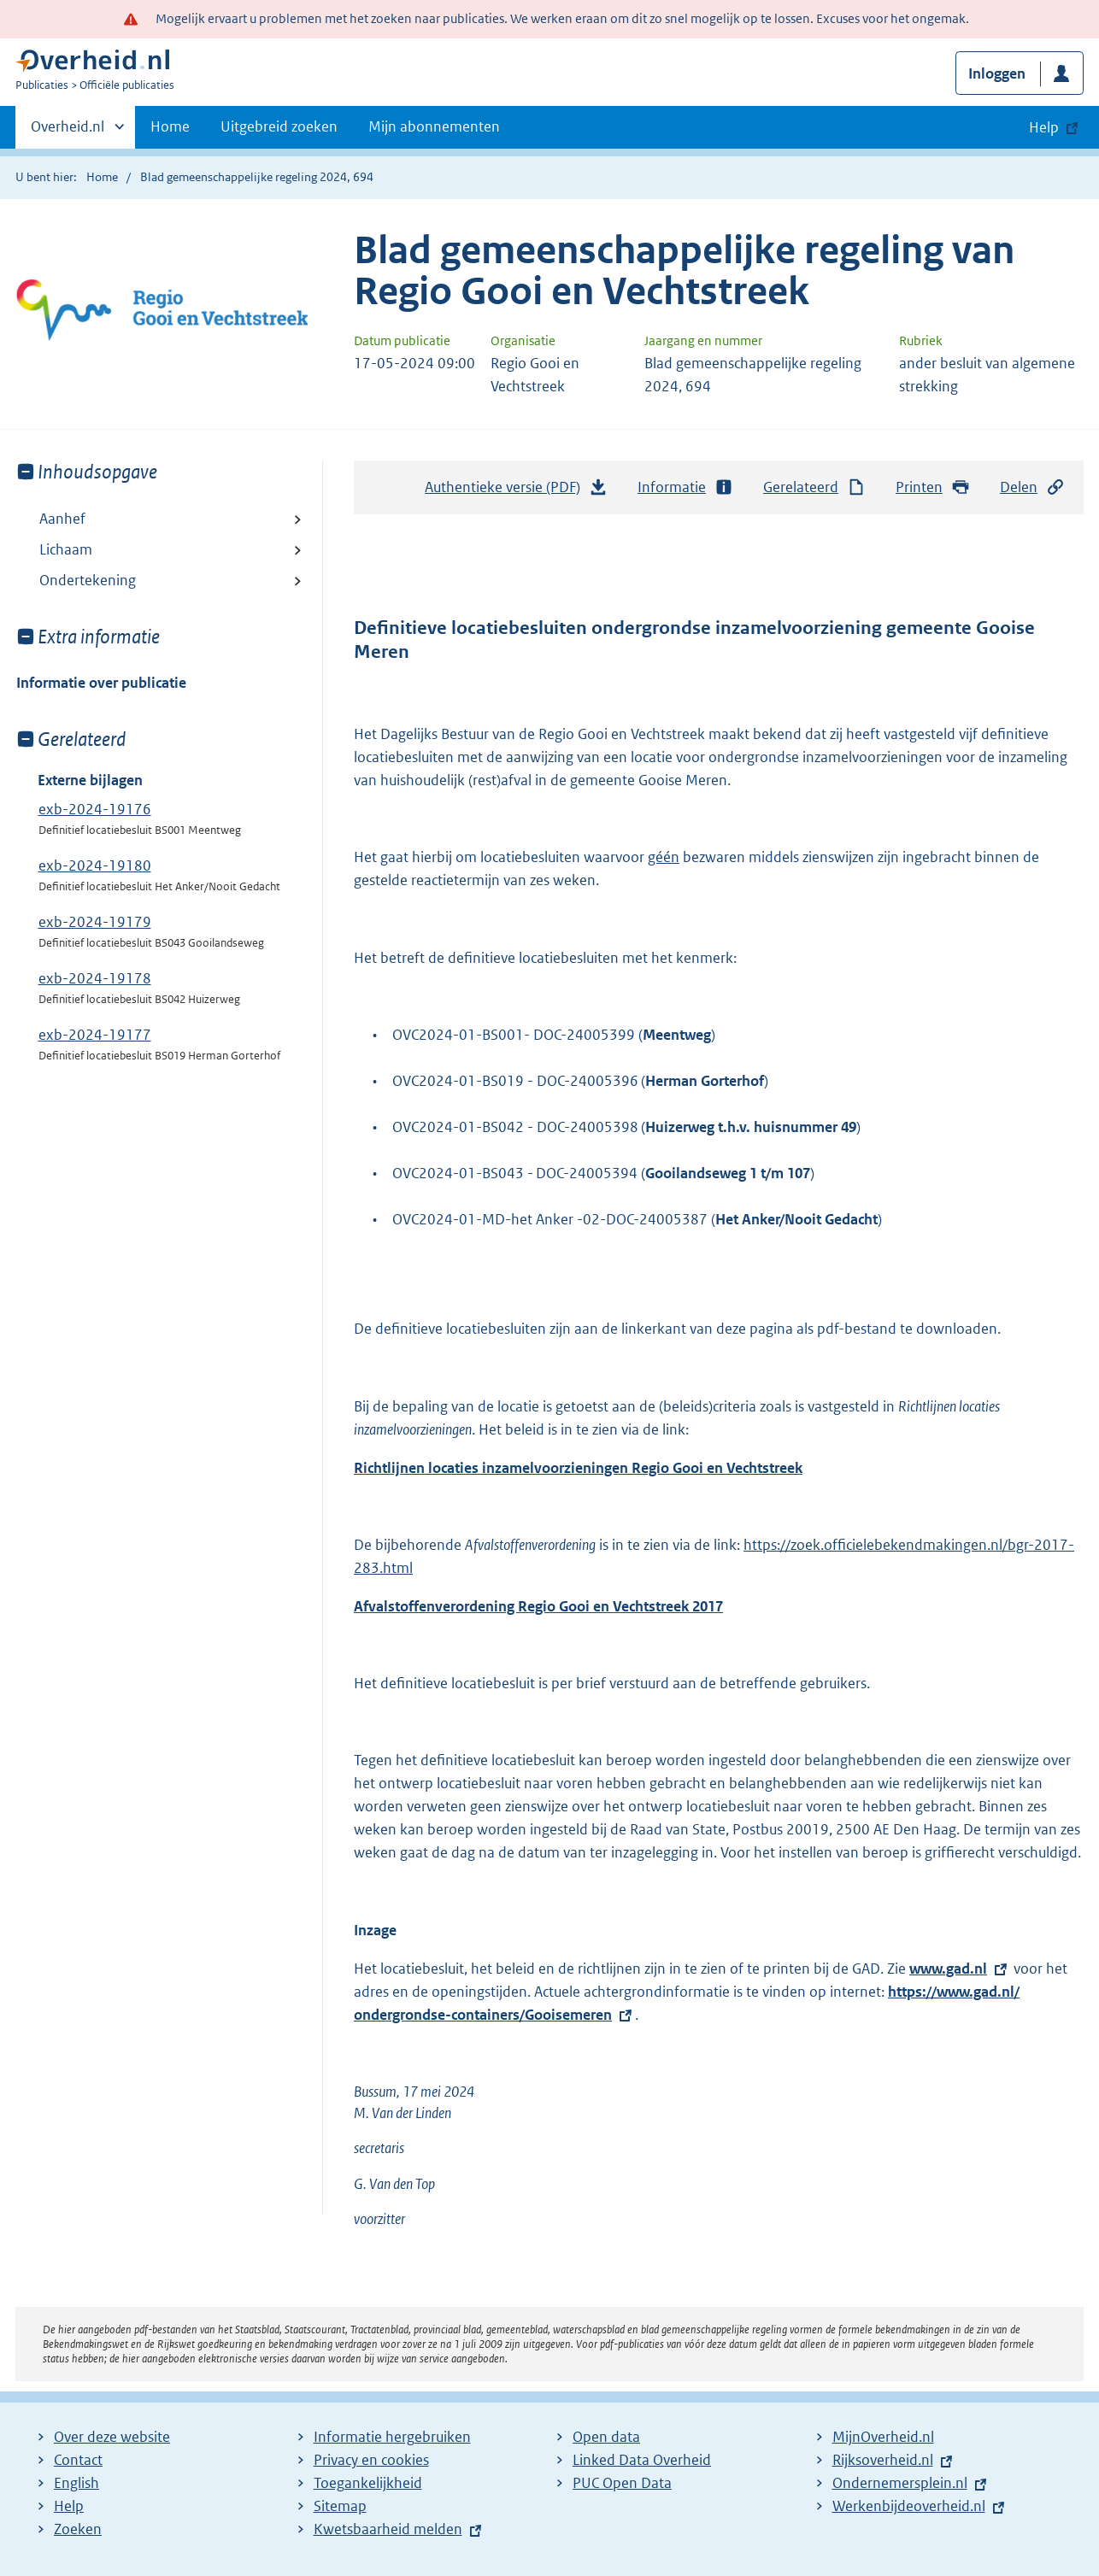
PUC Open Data (622, 2482)
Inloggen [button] (997, 73)
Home (170, 126)
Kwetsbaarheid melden (388, 2529)
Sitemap (340, 2506)
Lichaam (65, 549)
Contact (78, 2459)
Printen (933, 487)
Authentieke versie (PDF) (516, 491)
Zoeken (78, 2529)
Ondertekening (87, 580)
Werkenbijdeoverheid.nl (908, 2506)
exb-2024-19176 (94, 809)
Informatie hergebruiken (392, 2436)
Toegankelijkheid (368, 2482)
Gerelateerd (814, 487)
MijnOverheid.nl (883, 2436)
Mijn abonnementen (434, 126)
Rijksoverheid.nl (882, 2459)
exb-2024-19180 (94, 865)
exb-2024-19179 (94, 921)
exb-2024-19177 (94, 1034)
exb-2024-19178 (94, 978)
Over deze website (112, 2436)
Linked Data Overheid (642, 2459)
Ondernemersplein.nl (899, 2482)
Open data (606, 2436)
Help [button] (1044, 127)
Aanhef (62, 518)
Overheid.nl (67, 131)
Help (69, 2506)
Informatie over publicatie (101, 682)
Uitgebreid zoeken (279, 126)
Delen (1032, 487)
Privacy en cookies (371, 2459)
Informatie (685, 487)
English (76, 2482)
